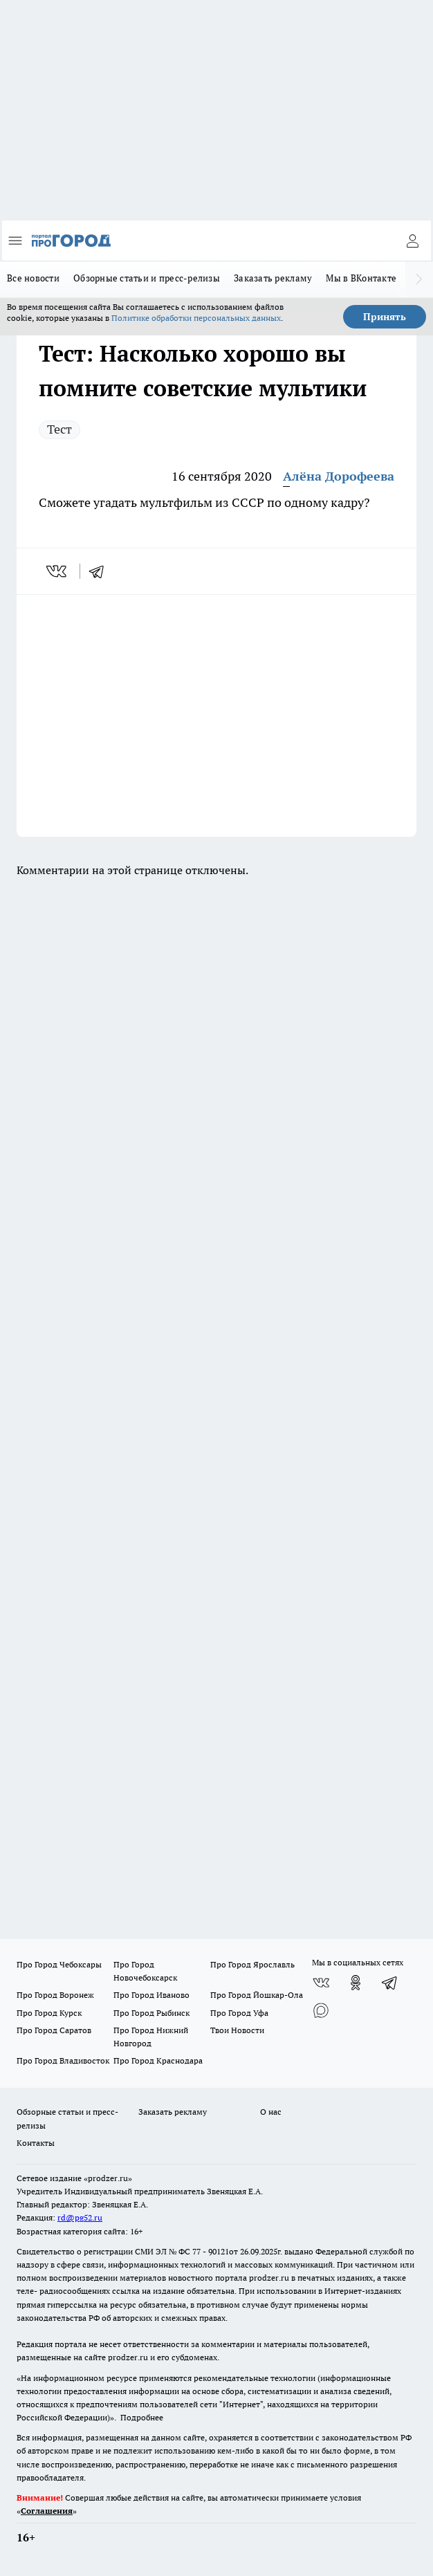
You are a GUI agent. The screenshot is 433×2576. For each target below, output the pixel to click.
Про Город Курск (49, 2013)
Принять (384, 317)
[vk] (58, 571)
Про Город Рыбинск (151, 2013)
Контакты (36, 2143)
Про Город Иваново (151, 1995)
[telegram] (101, 571)
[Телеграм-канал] (390, 1982)
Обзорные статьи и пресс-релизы (146, 278)
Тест (59, 429)
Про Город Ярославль (252, 1964)
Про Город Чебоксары (59, 1964)
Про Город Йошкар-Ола (256, 1995)
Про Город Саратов (54, 2030)
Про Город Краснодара (158, 2060)
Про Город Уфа (239, 2013)
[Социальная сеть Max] (321, 2010)
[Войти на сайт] (412, 240)
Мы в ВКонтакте (361, 278)
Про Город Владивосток (63, 2060)
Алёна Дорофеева (338, 476)
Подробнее (141, 2417)
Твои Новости (237, 2030)
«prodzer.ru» (108, 2178)
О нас (271, 2111)
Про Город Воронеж (55, 1995)
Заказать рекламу (273, 278)
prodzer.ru (269, 2277)
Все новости (33, 278)
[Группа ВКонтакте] (321, 1982)
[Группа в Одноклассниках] (355, 1982)
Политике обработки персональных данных (196, 318)
